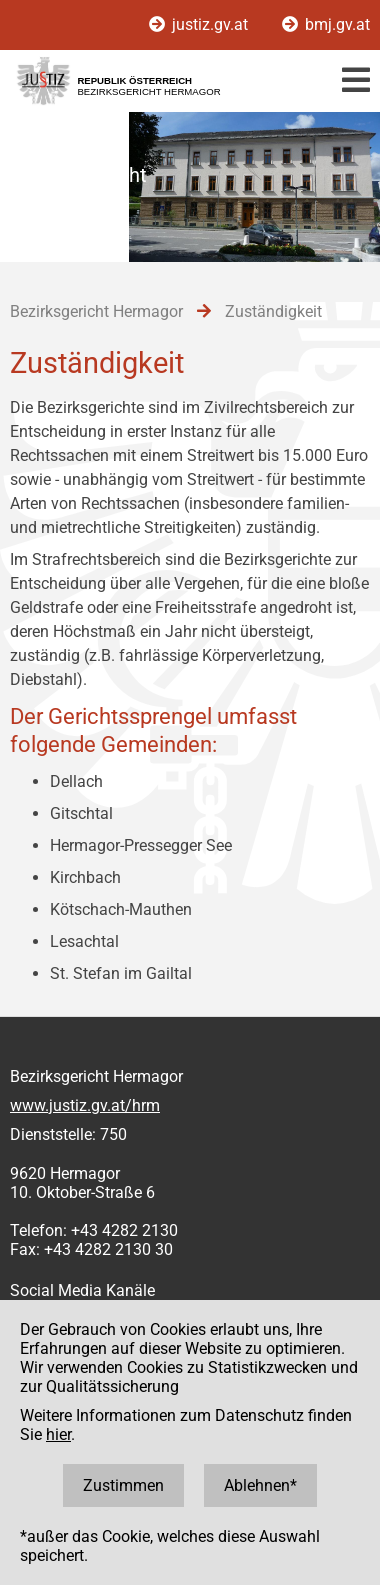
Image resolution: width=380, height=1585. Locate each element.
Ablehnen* (260, 1485)
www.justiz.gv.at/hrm (85, 1105)
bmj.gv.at (326, 24)
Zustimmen (123, 1485)
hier (58, 1434)
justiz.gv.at (200, 24)
